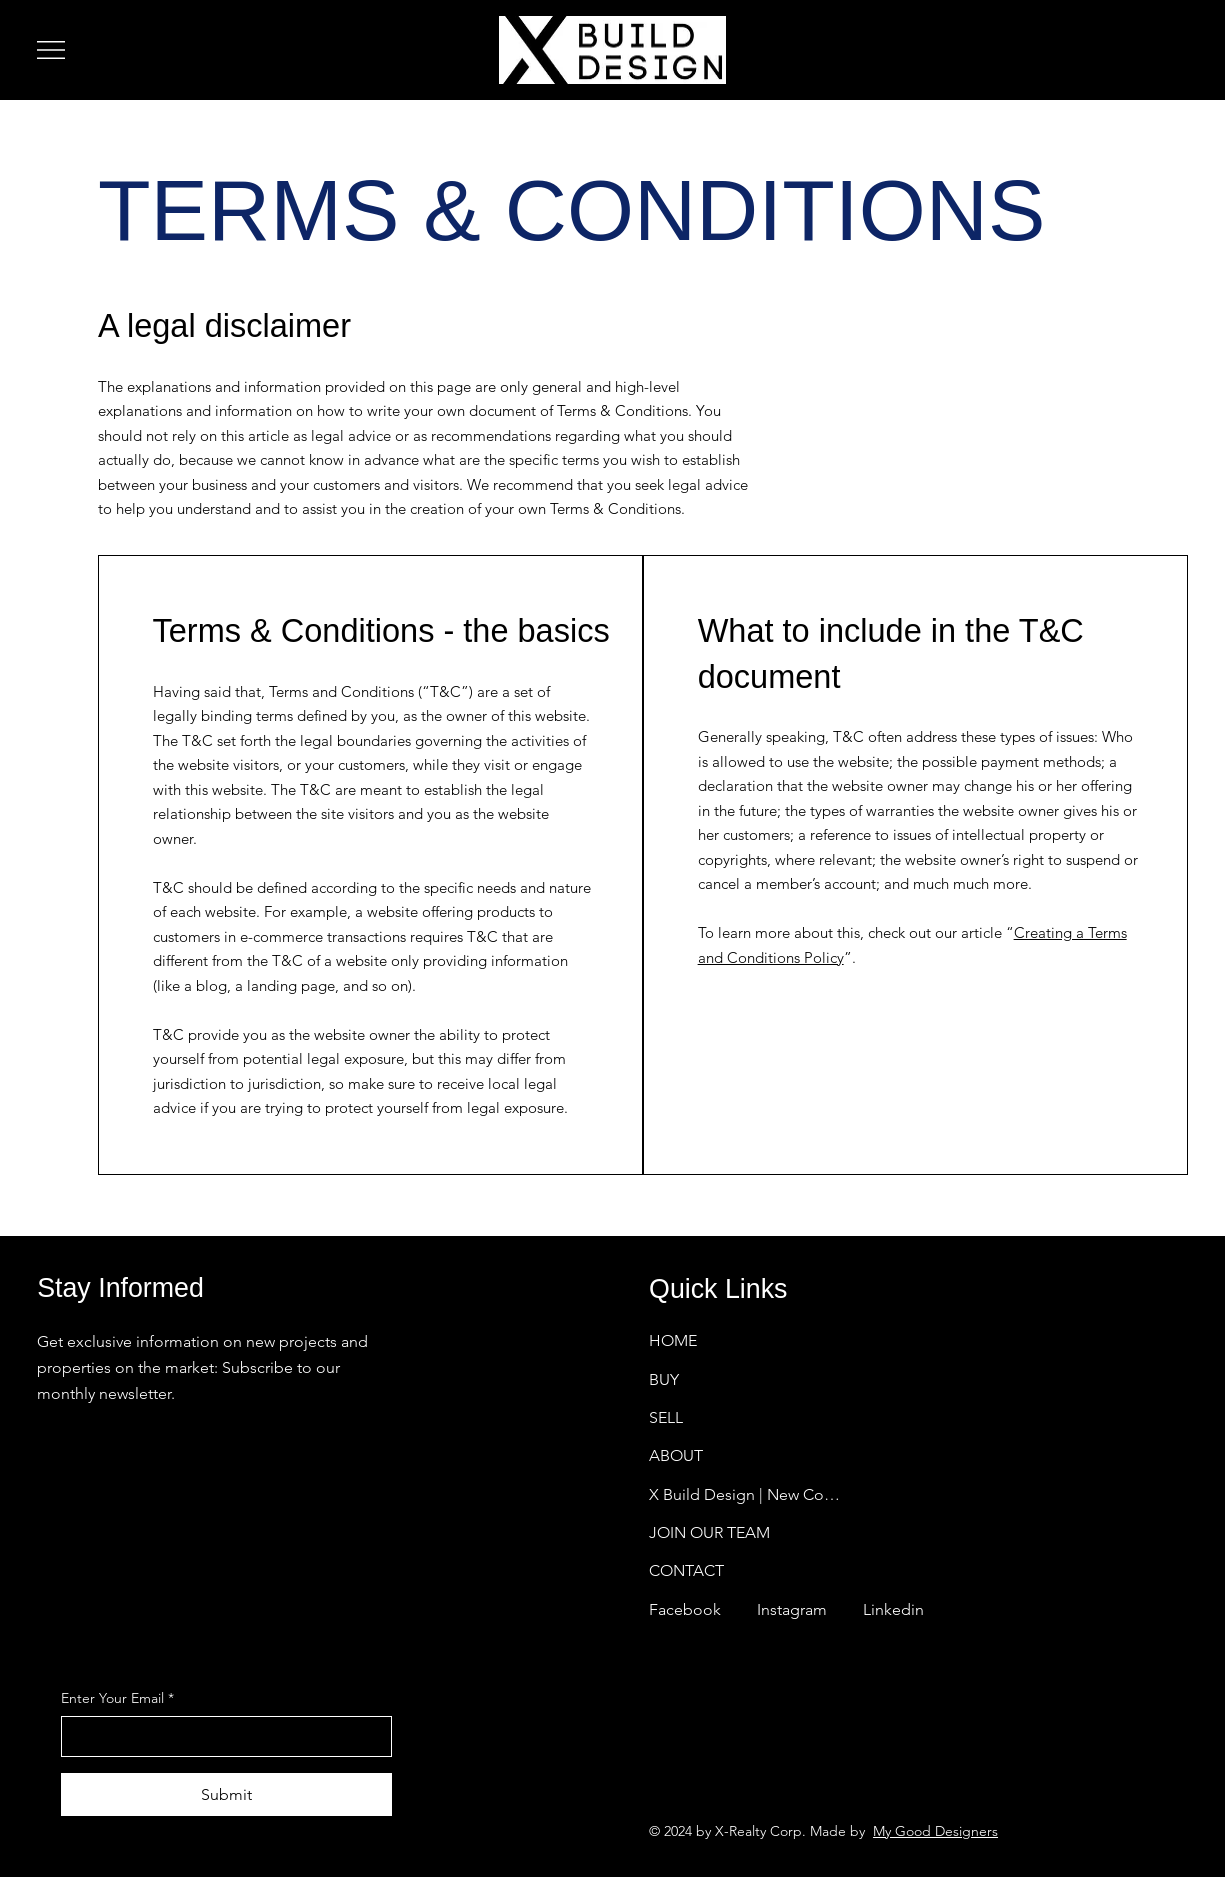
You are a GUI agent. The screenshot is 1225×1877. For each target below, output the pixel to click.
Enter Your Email (117, 1699)
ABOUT (676, 1455)
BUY (664, 1378)
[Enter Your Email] (220, 1736)
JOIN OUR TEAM (709, 1532)
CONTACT (686, 1570)
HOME (673, 1340)
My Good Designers (935, 1831)
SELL (666, 1417)
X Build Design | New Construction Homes (747, 1494)
